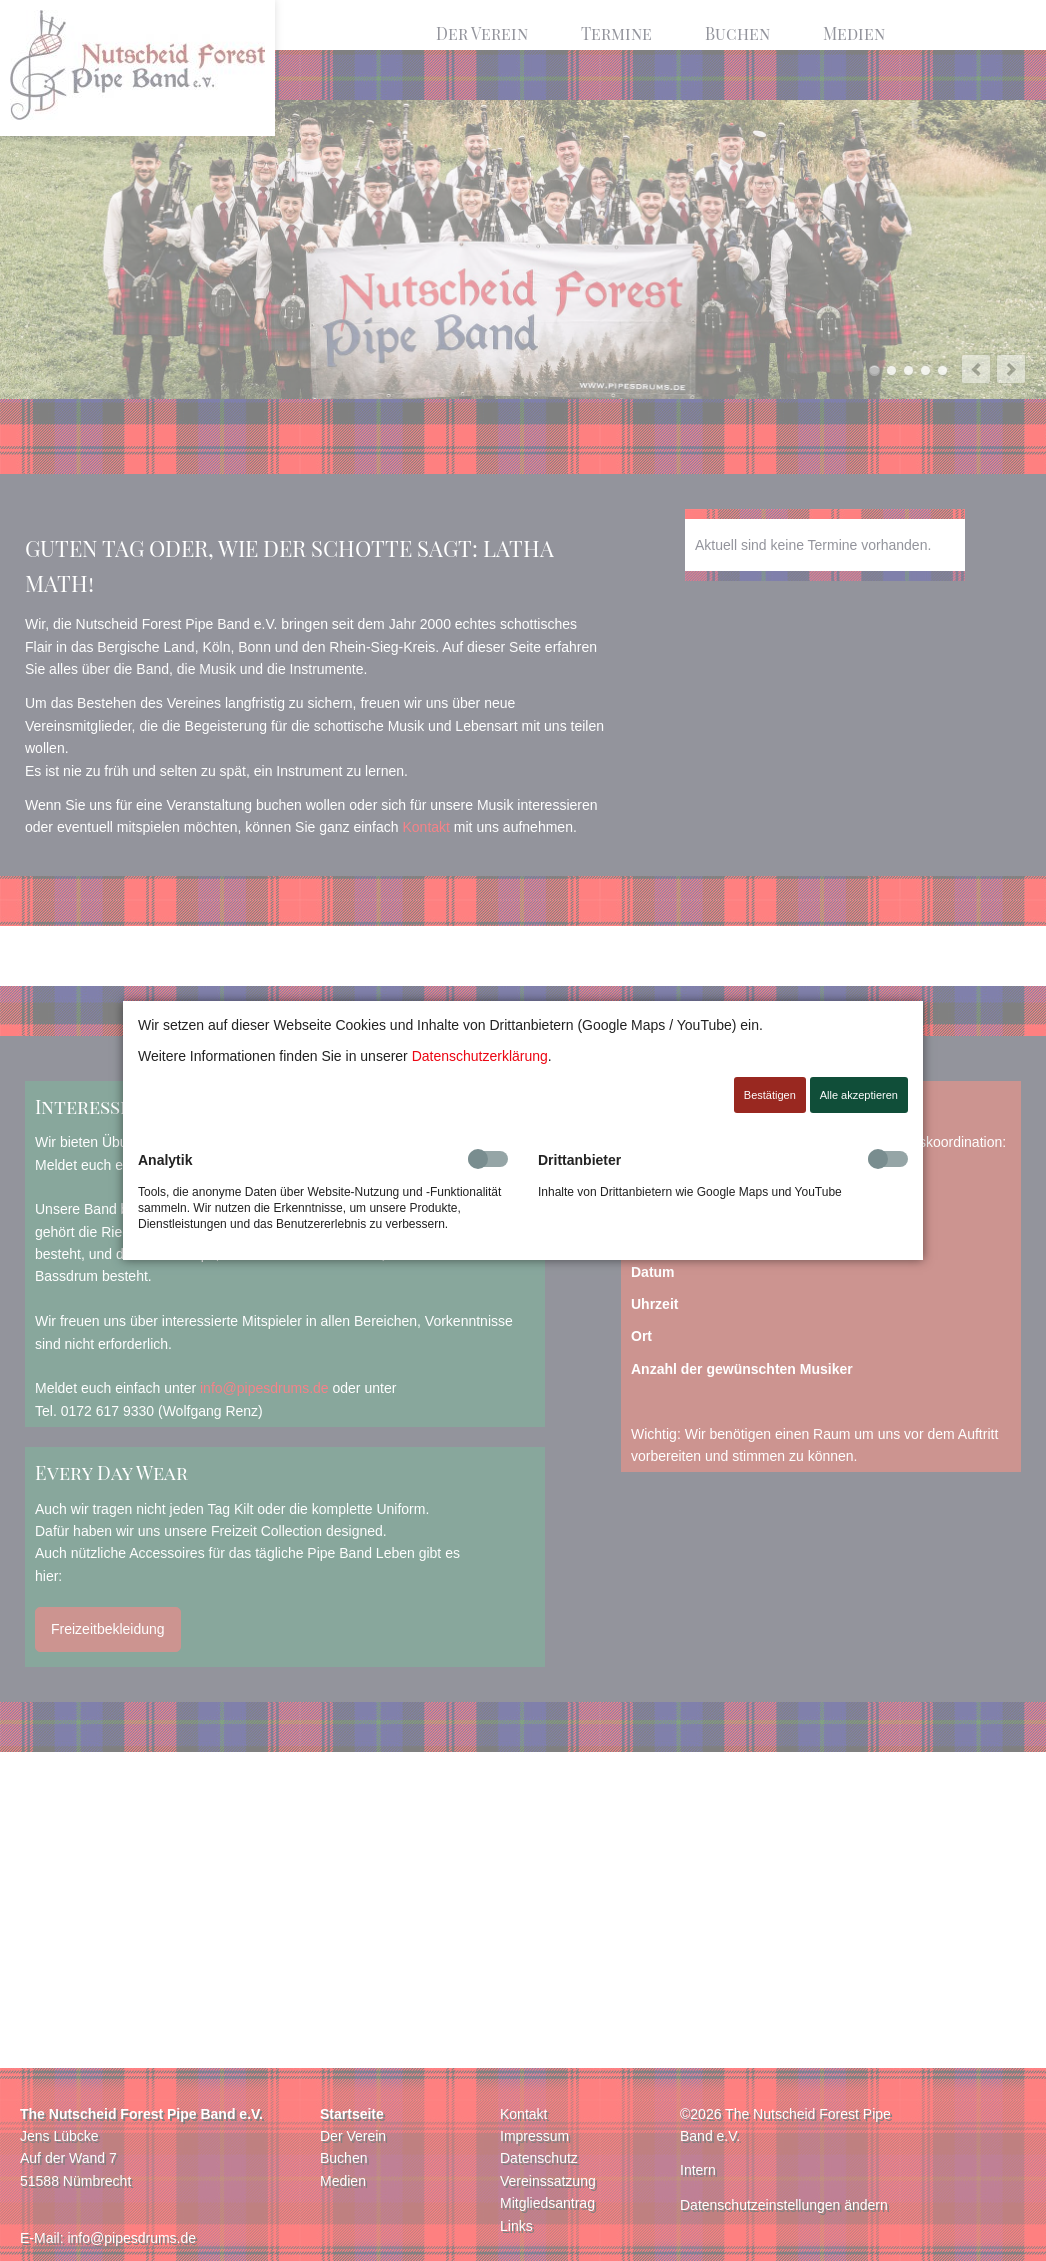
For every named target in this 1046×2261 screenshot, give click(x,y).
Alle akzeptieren (859, 1095)
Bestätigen (770, 1095)
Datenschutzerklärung (480, 1056)
